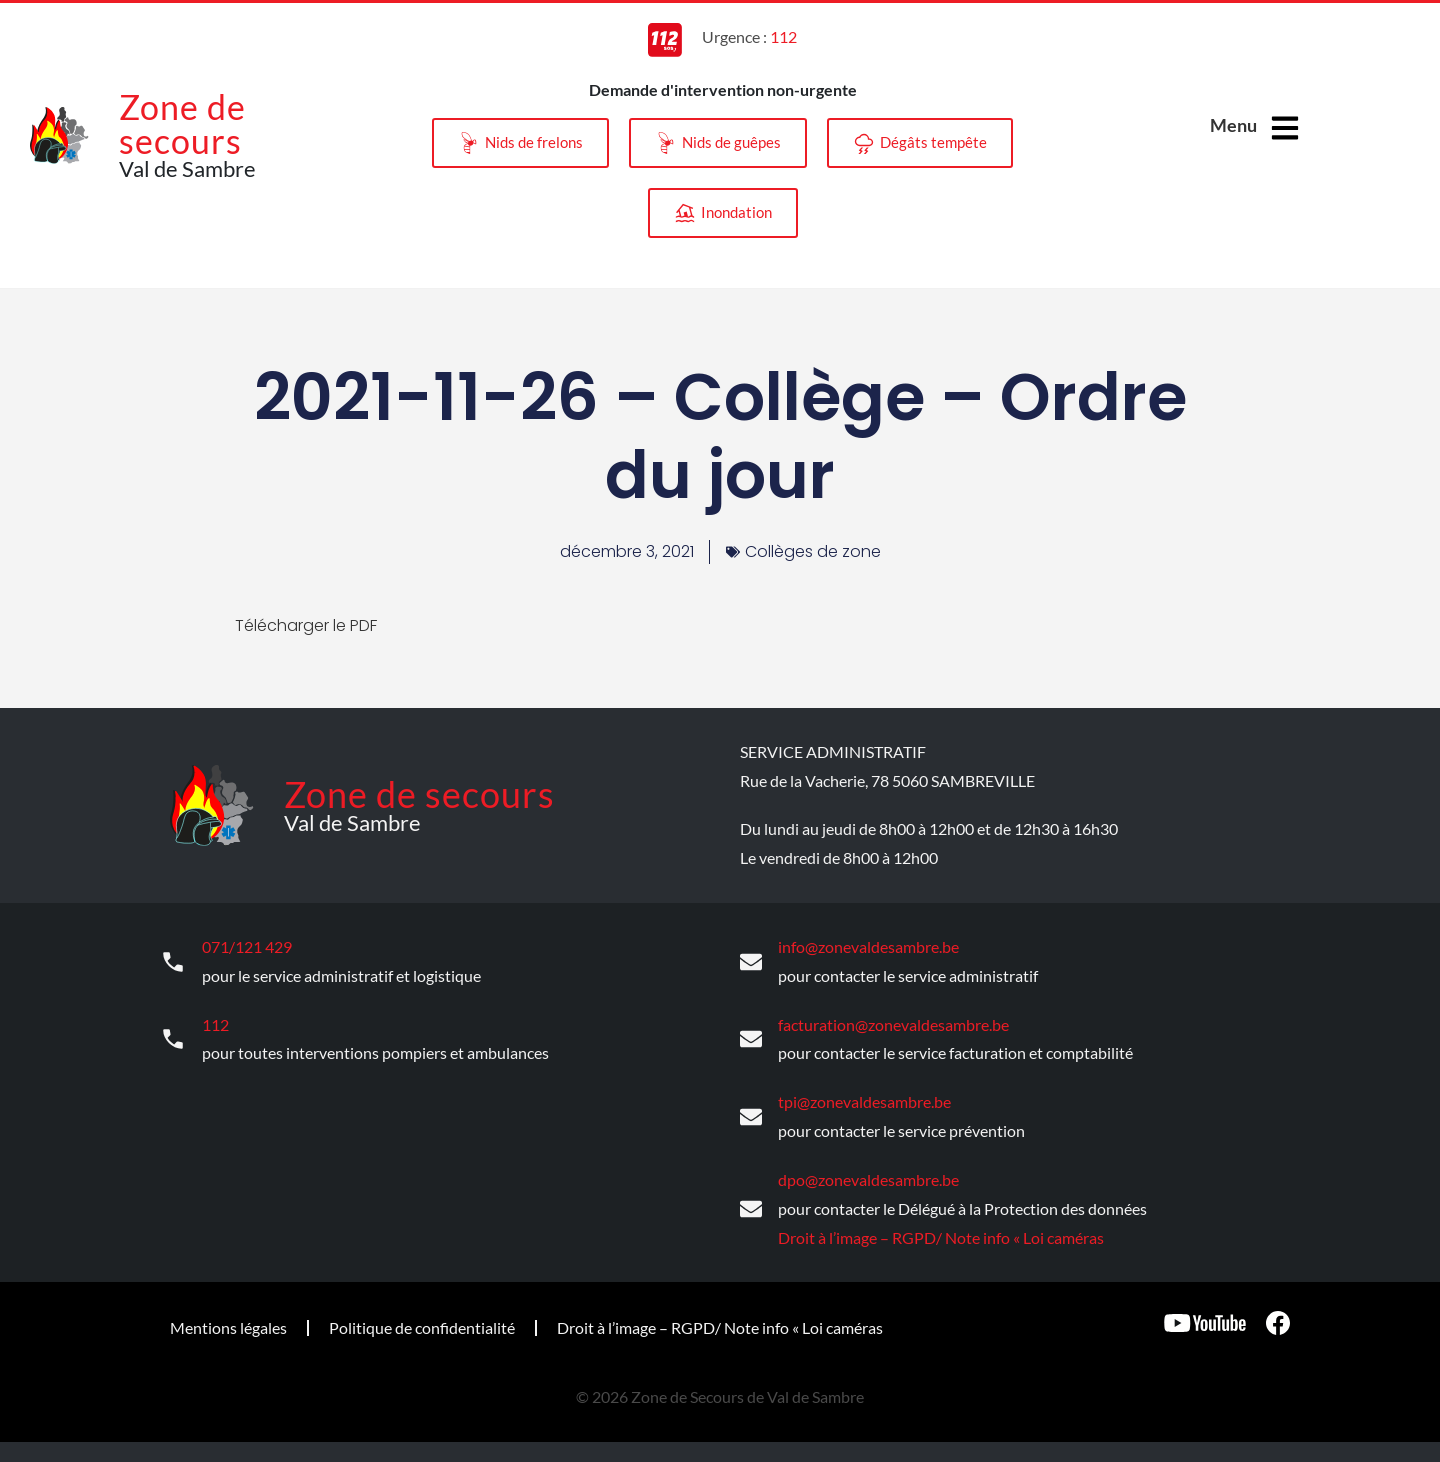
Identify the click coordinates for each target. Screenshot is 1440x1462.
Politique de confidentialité (422, 1327)
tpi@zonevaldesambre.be (864, 1101)
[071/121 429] (173, 962)
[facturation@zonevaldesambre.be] (751, 1039)
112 (215, 1024)
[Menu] (1285, 128)
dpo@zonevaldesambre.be (868, 1179)
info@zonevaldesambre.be (868, 946)
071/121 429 (247, 946)
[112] (173, 1039)
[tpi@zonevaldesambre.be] (751, 1117)
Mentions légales (228, 1327)
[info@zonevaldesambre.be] (751, 962)
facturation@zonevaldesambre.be (893, 1024)
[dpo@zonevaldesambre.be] (751, 1209)
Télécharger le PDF (306, 625)
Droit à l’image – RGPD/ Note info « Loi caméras (941, 1236)
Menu (1233, 125)
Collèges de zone (813, 551)
